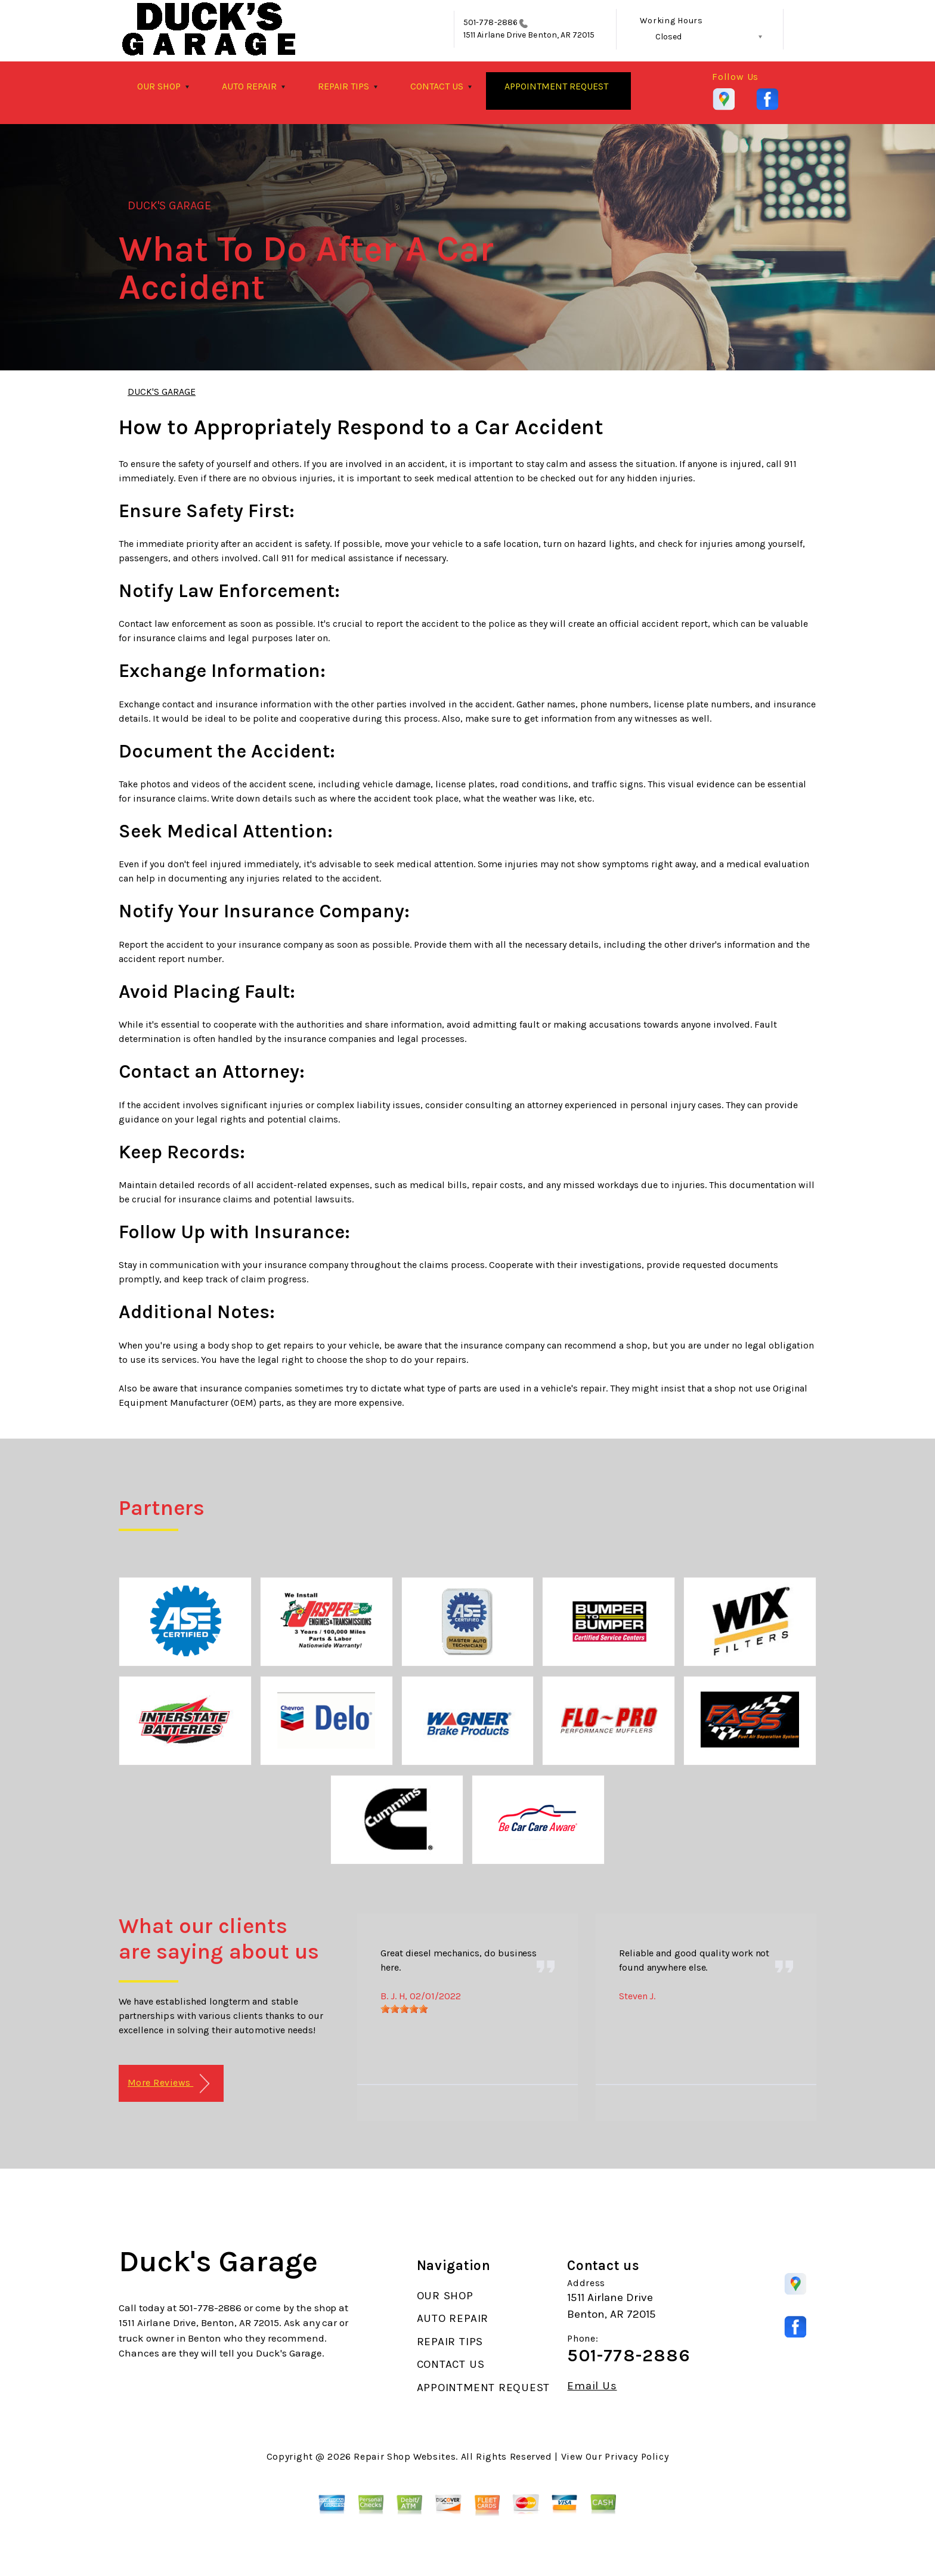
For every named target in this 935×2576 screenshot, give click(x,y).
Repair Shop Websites (405, 2456)
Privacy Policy (636, 2456)
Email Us (592, 2386)
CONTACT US (436, 86)
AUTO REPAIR (249, 86)
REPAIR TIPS (343, 86)
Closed (668, 37)
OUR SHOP (159, 86)
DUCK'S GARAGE (170, 205)
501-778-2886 (490, 22)
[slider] (404, 2009)
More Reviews (168, 2083)
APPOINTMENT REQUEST (556, 86)
